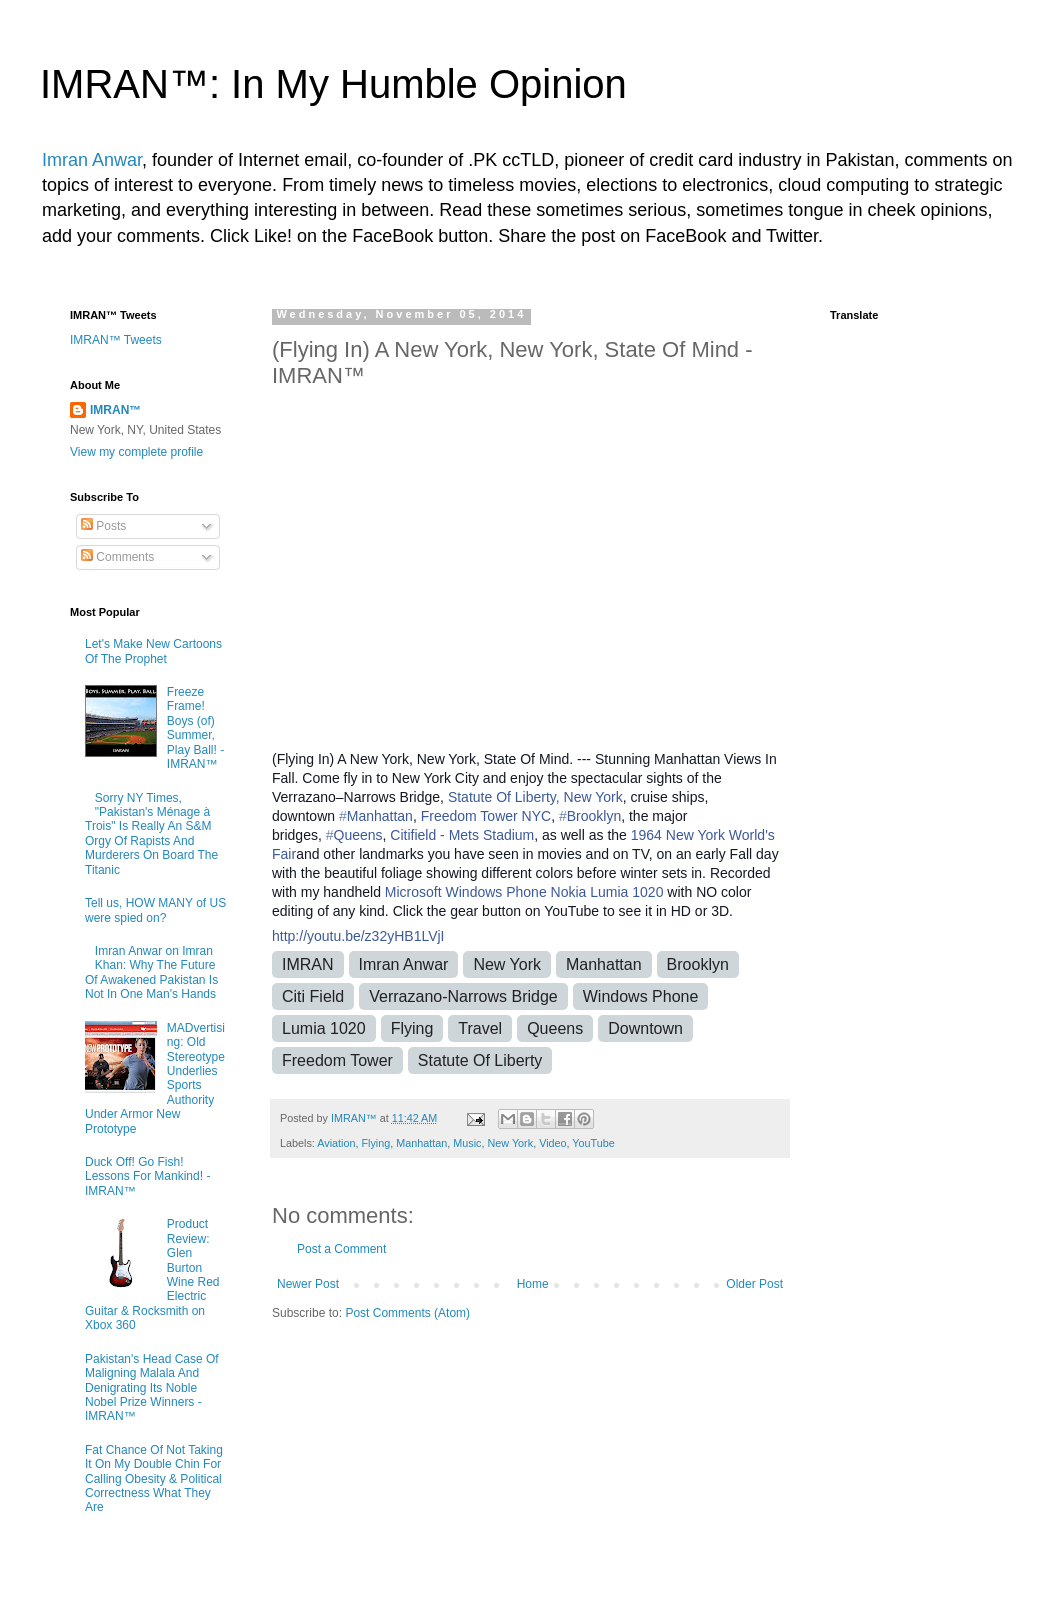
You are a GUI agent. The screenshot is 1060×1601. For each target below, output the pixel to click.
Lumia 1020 (324, 1028)
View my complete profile (136, 452)
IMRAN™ (115, 410)
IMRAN (308, 964)
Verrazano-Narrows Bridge (463, 996)
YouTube (593, 1143)
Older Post (754, 1284)
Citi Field (313, 996)
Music (467, 1143)
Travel (480, 1028)
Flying (412, 1028)
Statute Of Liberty (480, 1060)
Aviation (336, 1143)
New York (507, 964)
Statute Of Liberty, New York (535, 797)
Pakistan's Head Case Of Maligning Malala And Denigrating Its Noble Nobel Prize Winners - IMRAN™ (152, 1388)
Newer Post (308, 1284)
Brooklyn (698, 964)
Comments (117, 557)
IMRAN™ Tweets (116, 340)
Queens (555, 1028)
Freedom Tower (337, 1060)
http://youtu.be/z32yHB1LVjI (358, 936)
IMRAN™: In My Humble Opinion (333, 84)
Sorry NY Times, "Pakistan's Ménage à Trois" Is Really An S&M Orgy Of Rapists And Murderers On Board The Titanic (151, 834)
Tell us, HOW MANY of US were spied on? (155, 910)
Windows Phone (496, 892)
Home (533, 1284)
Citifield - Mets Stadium (462, 835)
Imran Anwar (92, 160)
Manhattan (604, 964)
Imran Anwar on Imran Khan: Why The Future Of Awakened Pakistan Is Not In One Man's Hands (151, 972)
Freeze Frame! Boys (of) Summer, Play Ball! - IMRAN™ (195, 728)
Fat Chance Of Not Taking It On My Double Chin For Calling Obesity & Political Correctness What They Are (154, 1479)
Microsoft (413, 892)
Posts (103, 526)
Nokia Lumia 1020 (607, 892)
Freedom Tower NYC (486, 816)
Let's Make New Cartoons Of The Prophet (153, 651)
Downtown (645, 1028)
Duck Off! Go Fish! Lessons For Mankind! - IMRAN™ (147, 1176)
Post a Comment (341, 1249)
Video (552, 1143)
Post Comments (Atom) (407, 1313)
